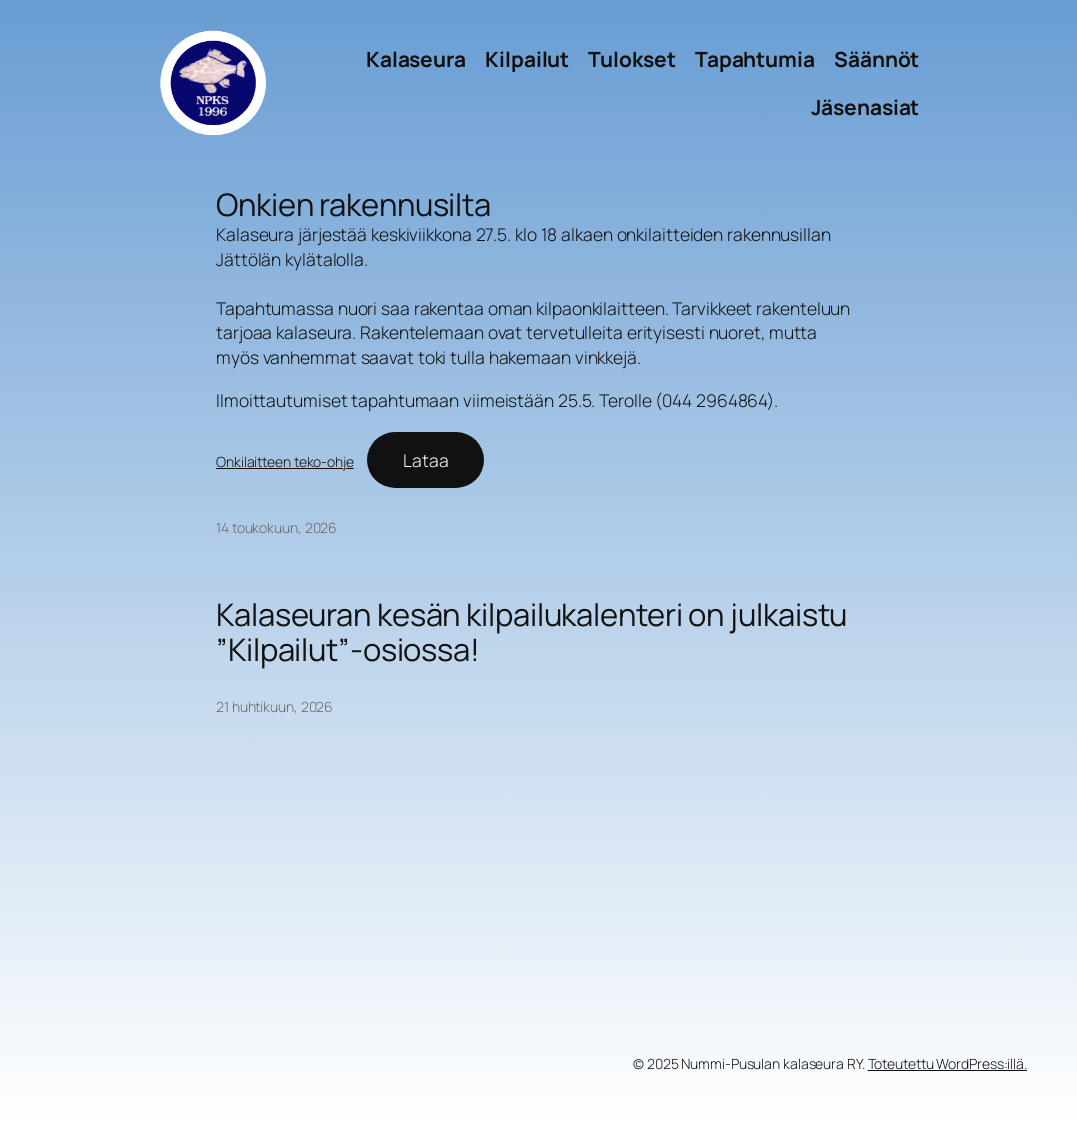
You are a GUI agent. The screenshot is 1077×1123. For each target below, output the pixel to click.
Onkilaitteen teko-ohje (285, 461)
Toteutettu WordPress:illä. (947, 1063)
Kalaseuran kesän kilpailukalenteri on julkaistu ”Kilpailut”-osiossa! (531, 632)
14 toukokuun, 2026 (276, 527)
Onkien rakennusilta (353, 204)
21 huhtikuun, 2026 (274, 706)
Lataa (426, 460)
